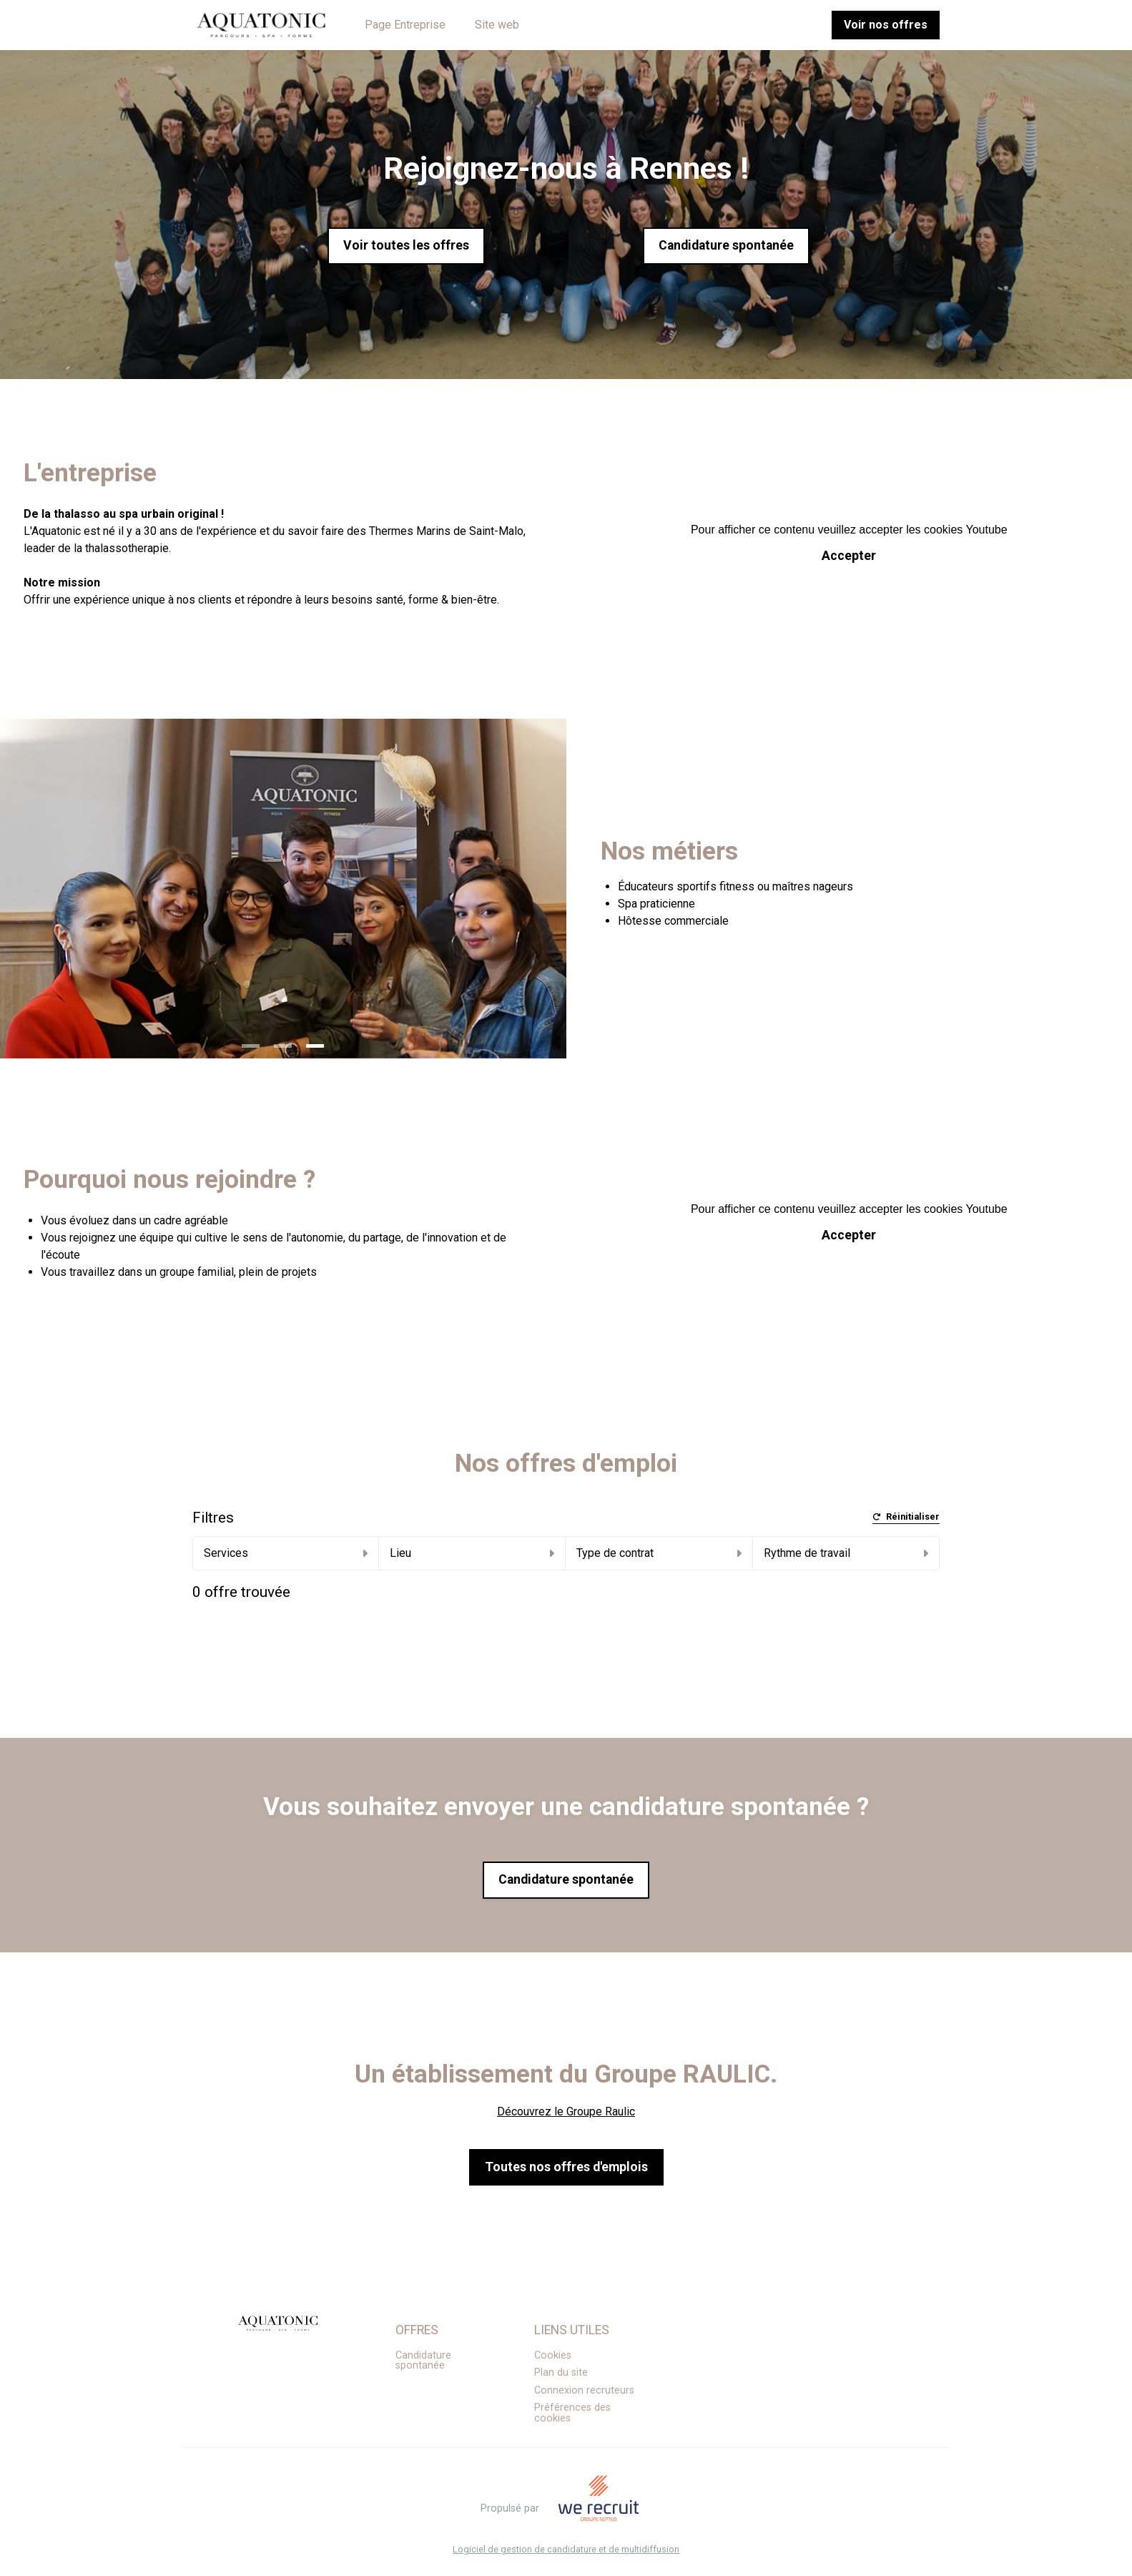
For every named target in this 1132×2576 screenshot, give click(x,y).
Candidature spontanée (726, 245)
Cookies (552, 2355)
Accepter (849, 556)
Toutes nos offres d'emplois (566, 2167)
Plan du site (561, 2372)
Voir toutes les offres (406, 245)
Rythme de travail (846, 1553)
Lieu (472, 1553)
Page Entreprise (405, 24)
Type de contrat (658, 1553)
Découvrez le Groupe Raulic (566, 2111)
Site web (497, 24)
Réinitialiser (906, 1517)
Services (286, 1553)
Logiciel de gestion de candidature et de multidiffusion (566, 2550)
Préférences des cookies (572, 2413)
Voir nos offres (885, 24)
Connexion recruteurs (584, 2390)
